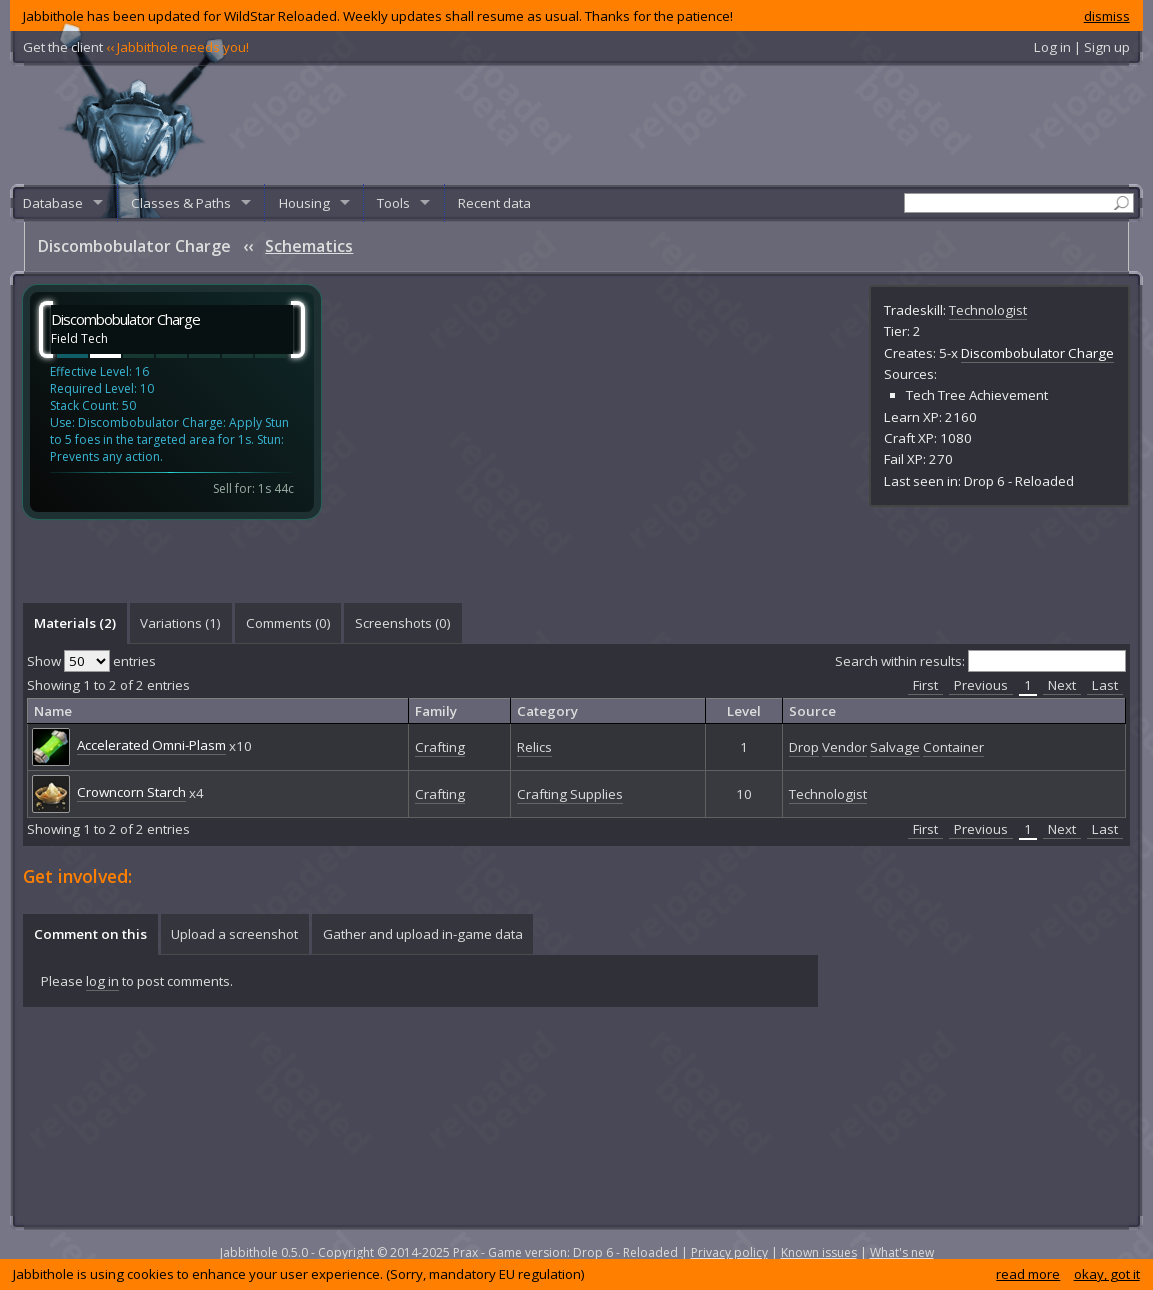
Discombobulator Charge (1037, 353)
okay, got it (1107, 1274)
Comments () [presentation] (288, 623)
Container (953, 747)
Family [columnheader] (436, 711)
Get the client (136, 47)
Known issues (819, 1252)
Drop (804, 747)
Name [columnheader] (53, 711)
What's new (902, 1252)
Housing (304, 203)
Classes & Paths (181, 203)
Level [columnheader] (744, 711)
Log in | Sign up (1082, 47)
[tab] (74, 623)
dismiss (1107, 16)
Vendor (844, 747)
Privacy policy (729, 1252)
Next (1062, 685)
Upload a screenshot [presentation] (234, 934)
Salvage (895, 747)
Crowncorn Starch (131, 792)
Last (1105, 685)
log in (102, 981)
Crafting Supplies (570, 794)
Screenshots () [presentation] (403, 623)
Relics (534, 747)
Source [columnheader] (812, 711)
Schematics (309, 246)
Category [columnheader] (547, 711)
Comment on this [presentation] (90, 934)
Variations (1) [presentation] (180, 623)
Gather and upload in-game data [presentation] (423, 934)
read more (1028, 1274)
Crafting (440, 747)
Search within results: (980, 661)
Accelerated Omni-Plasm (151, 745)
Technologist (988, 310)
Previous (981, 685)
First (925, 685)
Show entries (91, 661)
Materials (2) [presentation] (75, 623)
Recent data (494, 203)
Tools (393, 203)
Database (53, 203)
